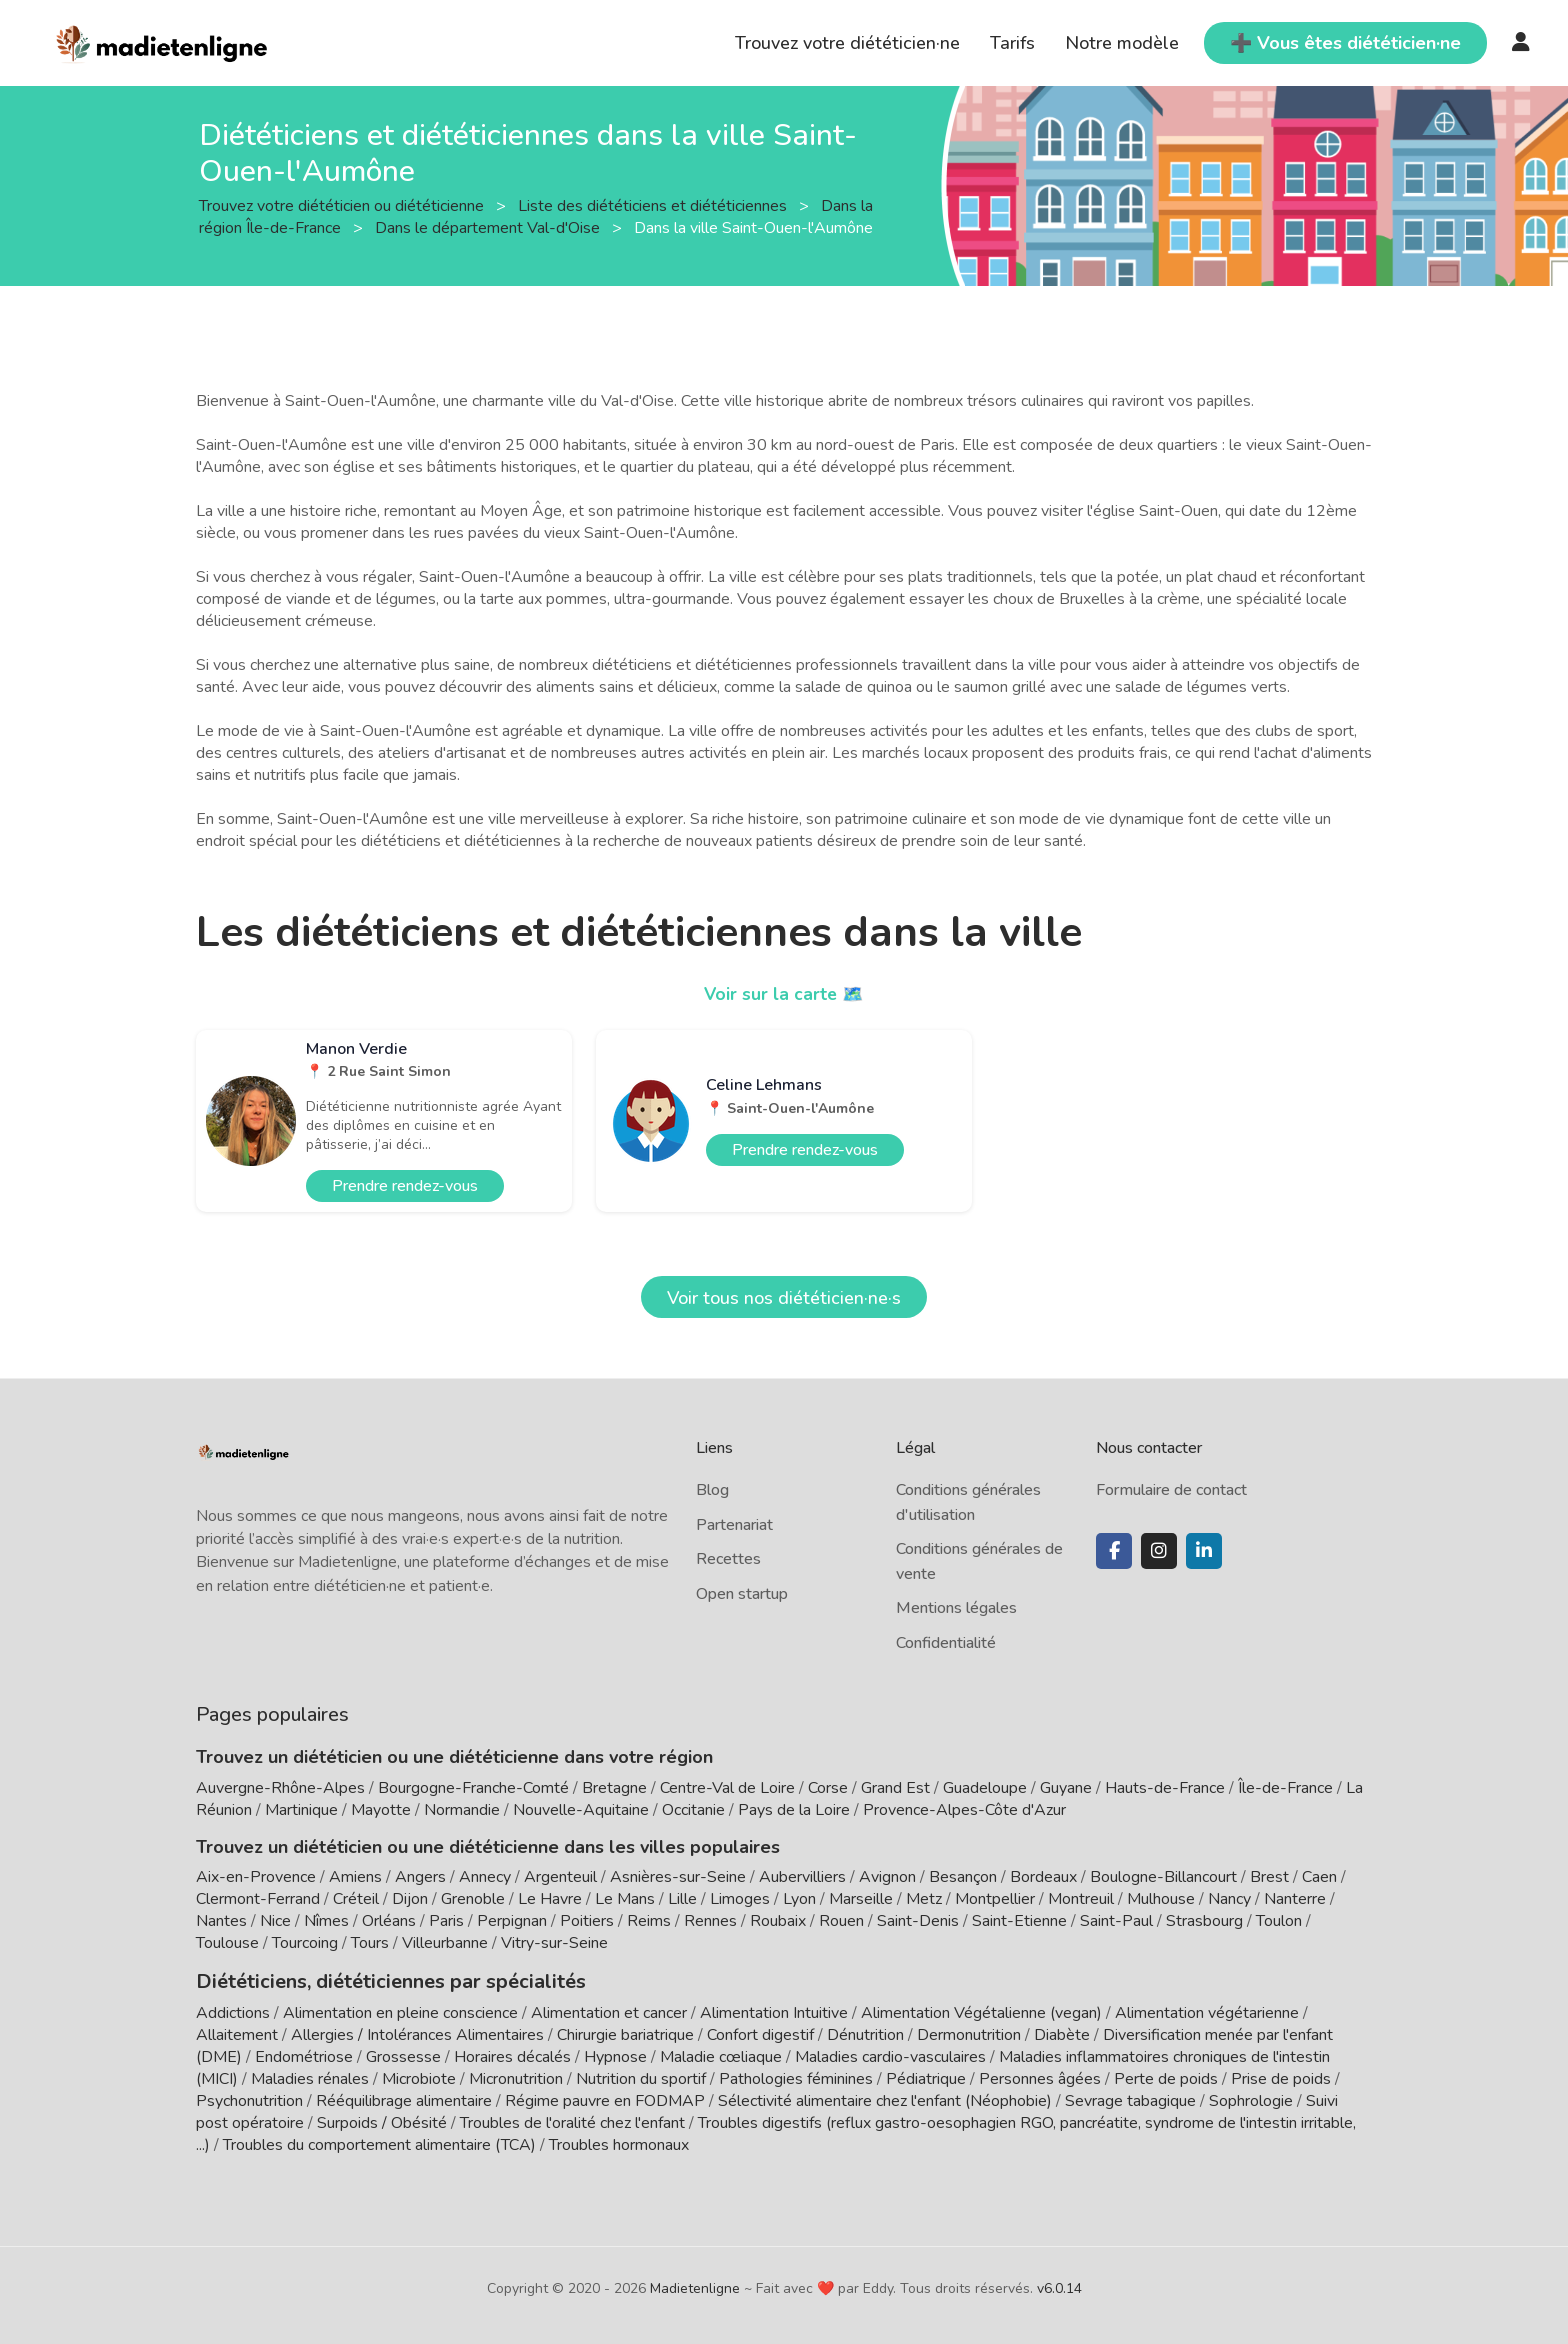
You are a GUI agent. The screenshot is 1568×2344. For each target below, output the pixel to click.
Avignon (887, 1877)
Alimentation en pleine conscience (400, 2011)
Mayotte (381, 1810)
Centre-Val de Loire (727, 1788)
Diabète (1062, 2033)
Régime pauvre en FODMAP (605, 2099)
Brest (1269, 1877)
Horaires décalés (512, 2055)
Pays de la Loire (794, 1810)
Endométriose (304, 2055)
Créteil (356, 1899)
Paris (446, 1921)
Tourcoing (305, 1943)
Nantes (221, 1921)
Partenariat (734, 1525)
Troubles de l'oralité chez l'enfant (572, 2121)
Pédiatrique (926, 2077)
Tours (370, 1943)
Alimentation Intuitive (774, 2011)
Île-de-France (1285, 1788)
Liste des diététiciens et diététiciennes (654, 205)
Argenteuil (560, 1877)
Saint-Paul (1116, 1921)
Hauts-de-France (1165, 1788)
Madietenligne (695, 2286)
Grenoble (473, 1899)
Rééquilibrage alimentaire (404, 2099)
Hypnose (615, 2055)
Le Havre (550, 1899)
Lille (682, 1899)
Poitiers (587, 1921)
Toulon (1279, 1921)
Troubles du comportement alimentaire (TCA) (379, 2143)
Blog (712, 1490)
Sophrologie (1251, 2099)
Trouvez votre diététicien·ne (847, 43)
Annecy (485, 1877)
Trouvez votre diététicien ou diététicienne (343, 205)
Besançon (963, 1877)
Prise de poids (1281, 2077)
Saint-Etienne (1019, 1921)
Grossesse (403, 2055)
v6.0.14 (1059, 2286)
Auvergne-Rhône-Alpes (280, 1788)
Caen (1319, 1877)
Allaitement (237, 2033)
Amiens (355, 1877)
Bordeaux (1043, 1877)
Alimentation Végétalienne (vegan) (981, 2011)
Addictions (233, 2011)
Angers (420, 1877)
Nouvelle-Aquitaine (581, 1810)
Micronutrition (516, 2077)
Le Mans (625, 1899)
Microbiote (421, 2077)
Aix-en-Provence (256, 1877)
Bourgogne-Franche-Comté (473, 1788)
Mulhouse (1161, 1899)
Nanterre (1295, 1899)
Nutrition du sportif (641, 2077)
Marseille (861, 1899)
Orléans (389, 1921)
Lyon (799, 1899)
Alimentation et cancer (609, 2011)
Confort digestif (760, 2033)
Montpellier (995, 1899)
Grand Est (895, 1788)
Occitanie (693, 1810)
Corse (828, 1788)
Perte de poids (1166, 2077)
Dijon (410, 1899)
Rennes (710, 1921)
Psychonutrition (249, 2099)
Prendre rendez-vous (405, 1186)
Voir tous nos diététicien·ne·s (784, 1298)
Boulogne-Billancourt (1163, 1877)
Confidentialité (946, 1643)
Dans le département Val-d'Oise (489, 227)
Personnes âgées (1040, 2077)
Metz (924, 1899)
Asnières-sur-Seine (678, 1877)
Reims (649, 1921)
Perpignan (512, 1921)
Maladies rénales (310, 2077)
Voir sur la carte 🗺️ (784, 994)
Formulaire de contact (1171, 1490)
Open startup (742, 1594)
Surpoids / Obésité (382, 2121)
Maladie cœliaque (721, 2055)
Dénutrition (865, 2033)
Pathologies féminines (796, 2077)
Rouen (841, 1921)
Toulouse (227, 1943)
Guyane (1066, 1788)
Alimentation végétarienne (1207, 2011)
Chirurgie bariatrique (625, 2033)
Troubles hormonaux (619, 2143)
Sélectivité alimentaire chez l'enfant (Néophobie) (885, 2099)
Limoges (740, 1899)
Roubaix (778, 1921)
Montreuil (1081, 1899)
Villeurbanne (445, 1943)
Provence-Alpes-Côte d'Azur (964, 1810)
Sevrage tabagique (1130, 2099)
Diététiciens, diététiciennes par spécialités (374, 1980)
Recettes (728, 1559)
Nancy (1229, 1899)
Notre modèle (1122, 43)
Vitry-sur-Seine (554, 1943)
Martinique (301, 1810)
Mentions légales (956, 1608)
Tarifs (1012, 43)
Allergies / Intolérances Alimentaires (417, 2033)
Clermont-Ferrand (258, 1899)
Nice (275, 1921)
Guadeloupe (985, 1788)
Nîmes (326, 1921)
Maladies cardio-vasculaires (890, 2055)
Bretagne (614, 1788)
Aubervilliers (802, 1877)
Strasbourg (1204, 1921)
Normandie (462, 1810)
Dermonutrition (971, 2033)
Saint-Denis (918, 1921)
